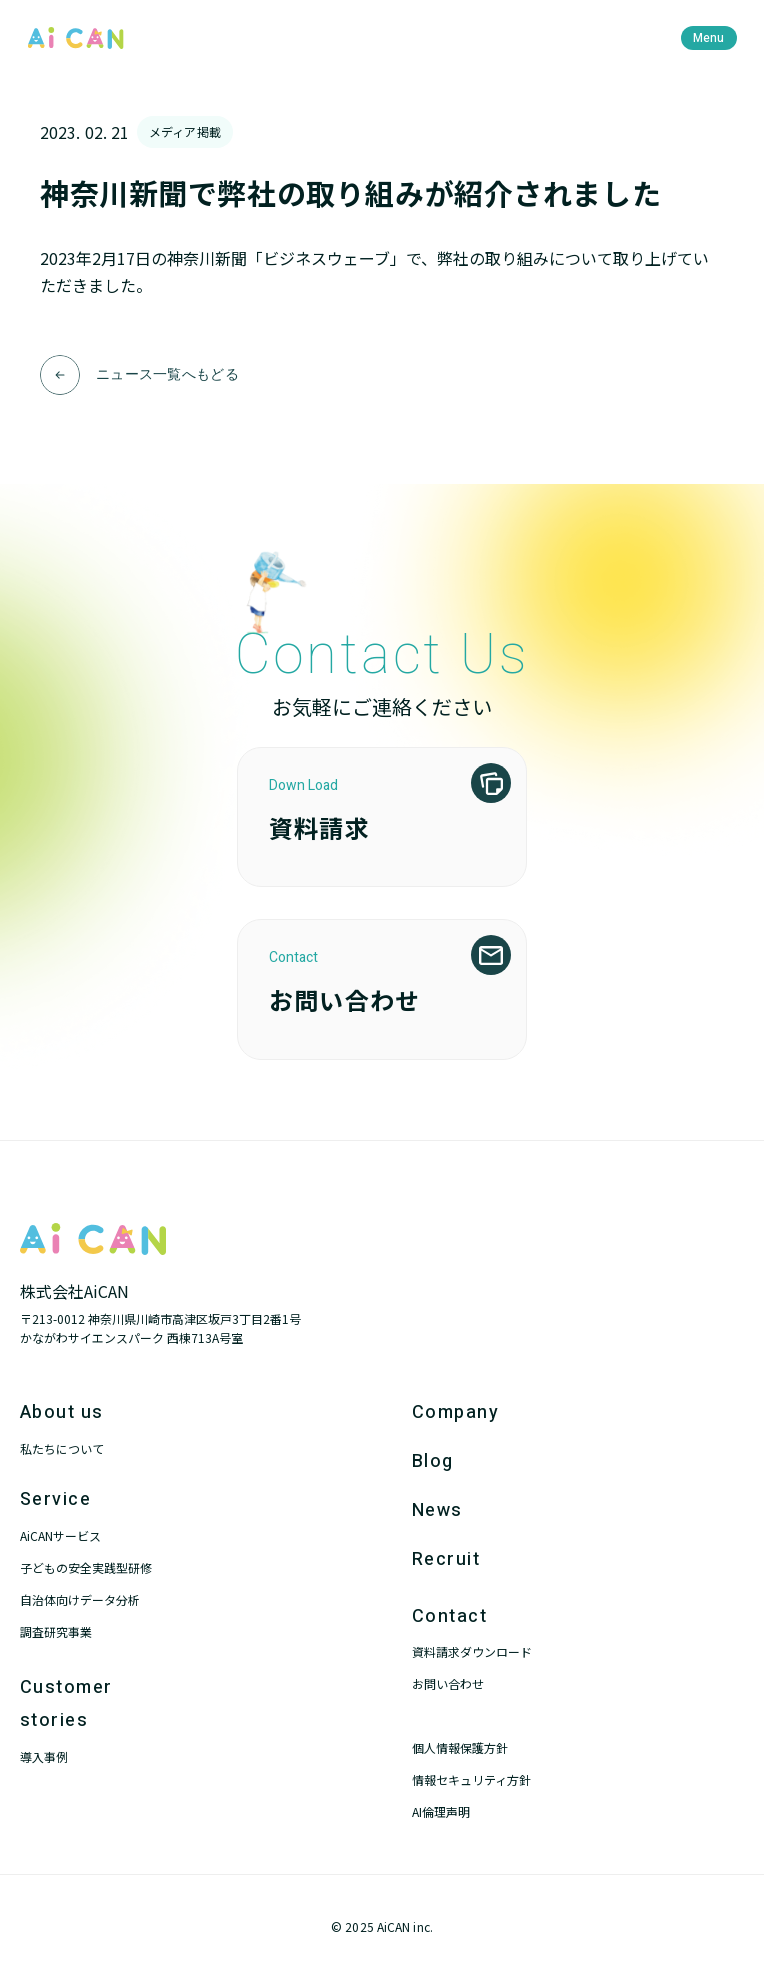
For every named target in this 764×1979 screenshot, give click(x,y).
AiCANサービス (60, 1535)
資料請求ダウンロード (472, 1651)
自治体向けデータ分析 (80, 1599)
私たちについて (62, 1448)
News (437, 1510)
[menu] (709, 38)
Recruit (446, 1559)
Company (455, 1412)
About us (62, 1412)
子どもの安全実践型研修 (86, 1567)
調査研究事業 (56, 1631)
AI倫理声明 (441, 1811)
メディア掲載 (185, 131)
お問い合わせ (448, 1683)
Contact (449, 1616)
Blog (433, 1461)
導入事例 (44, 1756)
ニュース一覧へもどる (167, 374)
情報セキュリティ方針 (471, 1779)
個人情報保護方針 (460, 1747)
